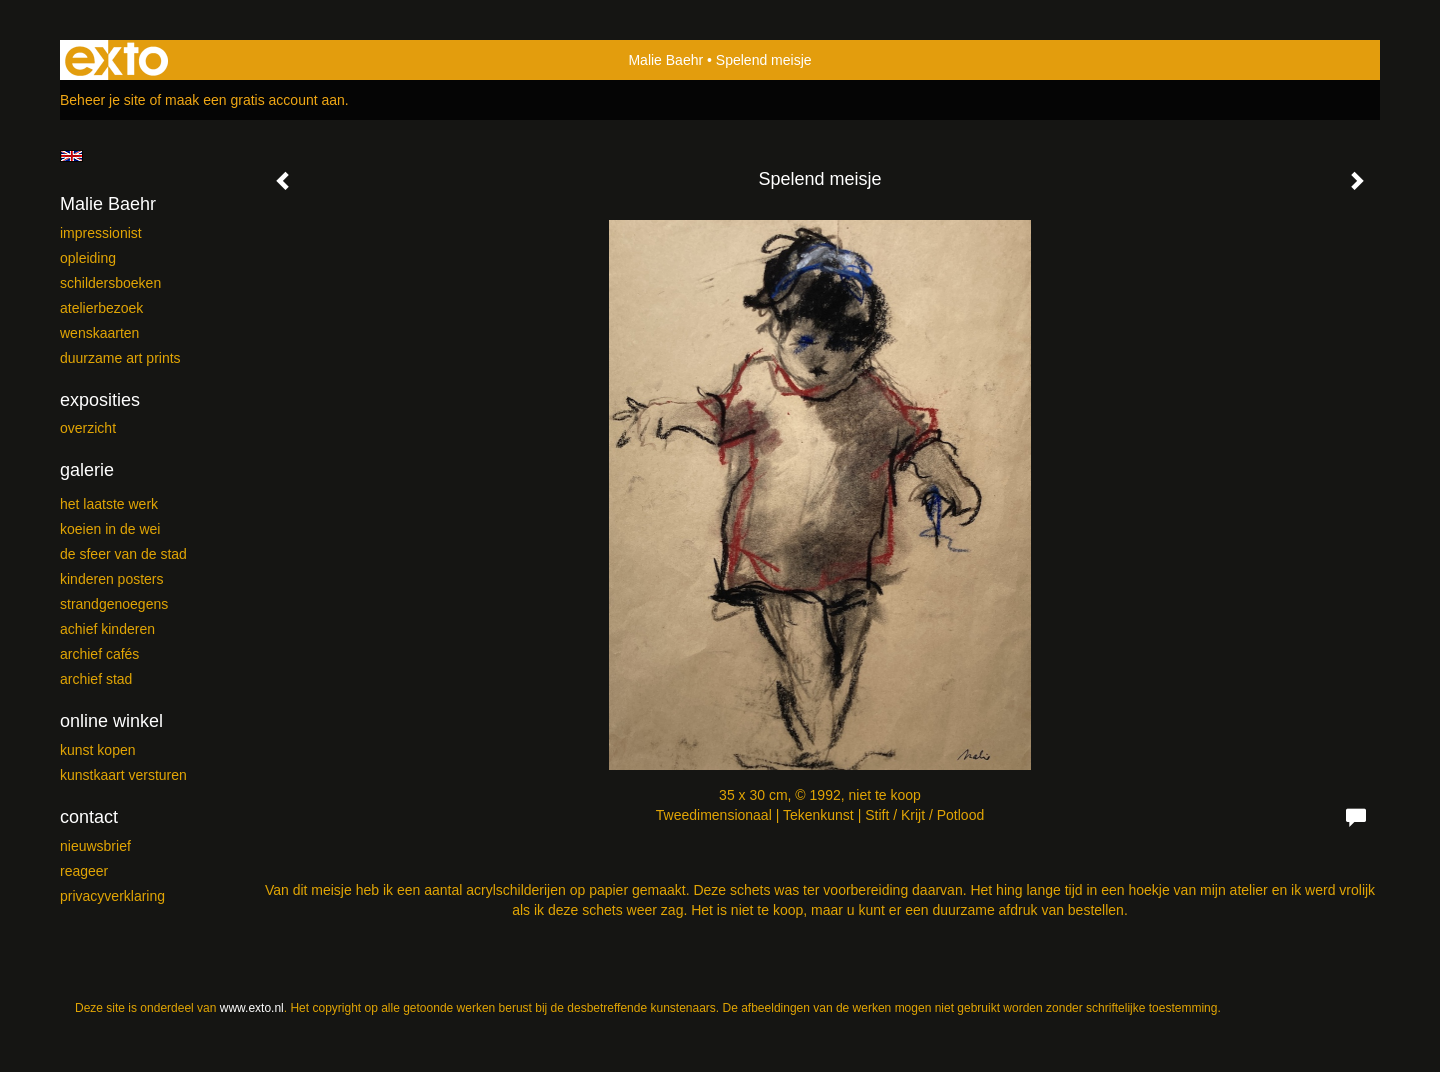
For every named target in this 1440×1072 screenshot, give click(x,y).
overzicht (88, 428)
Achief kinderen (107, 629)
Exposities (100, 400)
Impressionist (101, 233)
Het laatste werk (109, 504)
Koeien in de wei (110, 529)
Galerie (87, 470)
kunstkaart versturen (123, 775)
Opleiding (88, 258)
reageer (84, 871)
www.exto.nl (252, 1008)
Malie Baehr (665, 60)
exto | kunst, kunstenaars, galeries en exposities (116, 60)
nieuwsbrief (95, 846)
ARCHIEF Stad (96, 679)
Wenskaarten (99, 333)
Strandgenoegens (114, 604)
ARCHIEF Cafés (99, 654)
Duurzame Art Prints (120, 358)
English (71, 156)
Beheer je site (103, 100)
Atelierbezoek (101, 308)
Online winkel (111, 721)
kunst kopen (98, 750)
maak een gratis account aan (255, 100)
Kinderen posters (112, 579)
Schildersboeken (110, 283)
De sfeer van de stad (123, 554)
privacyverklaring (112, 896)
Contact (89, 817)
